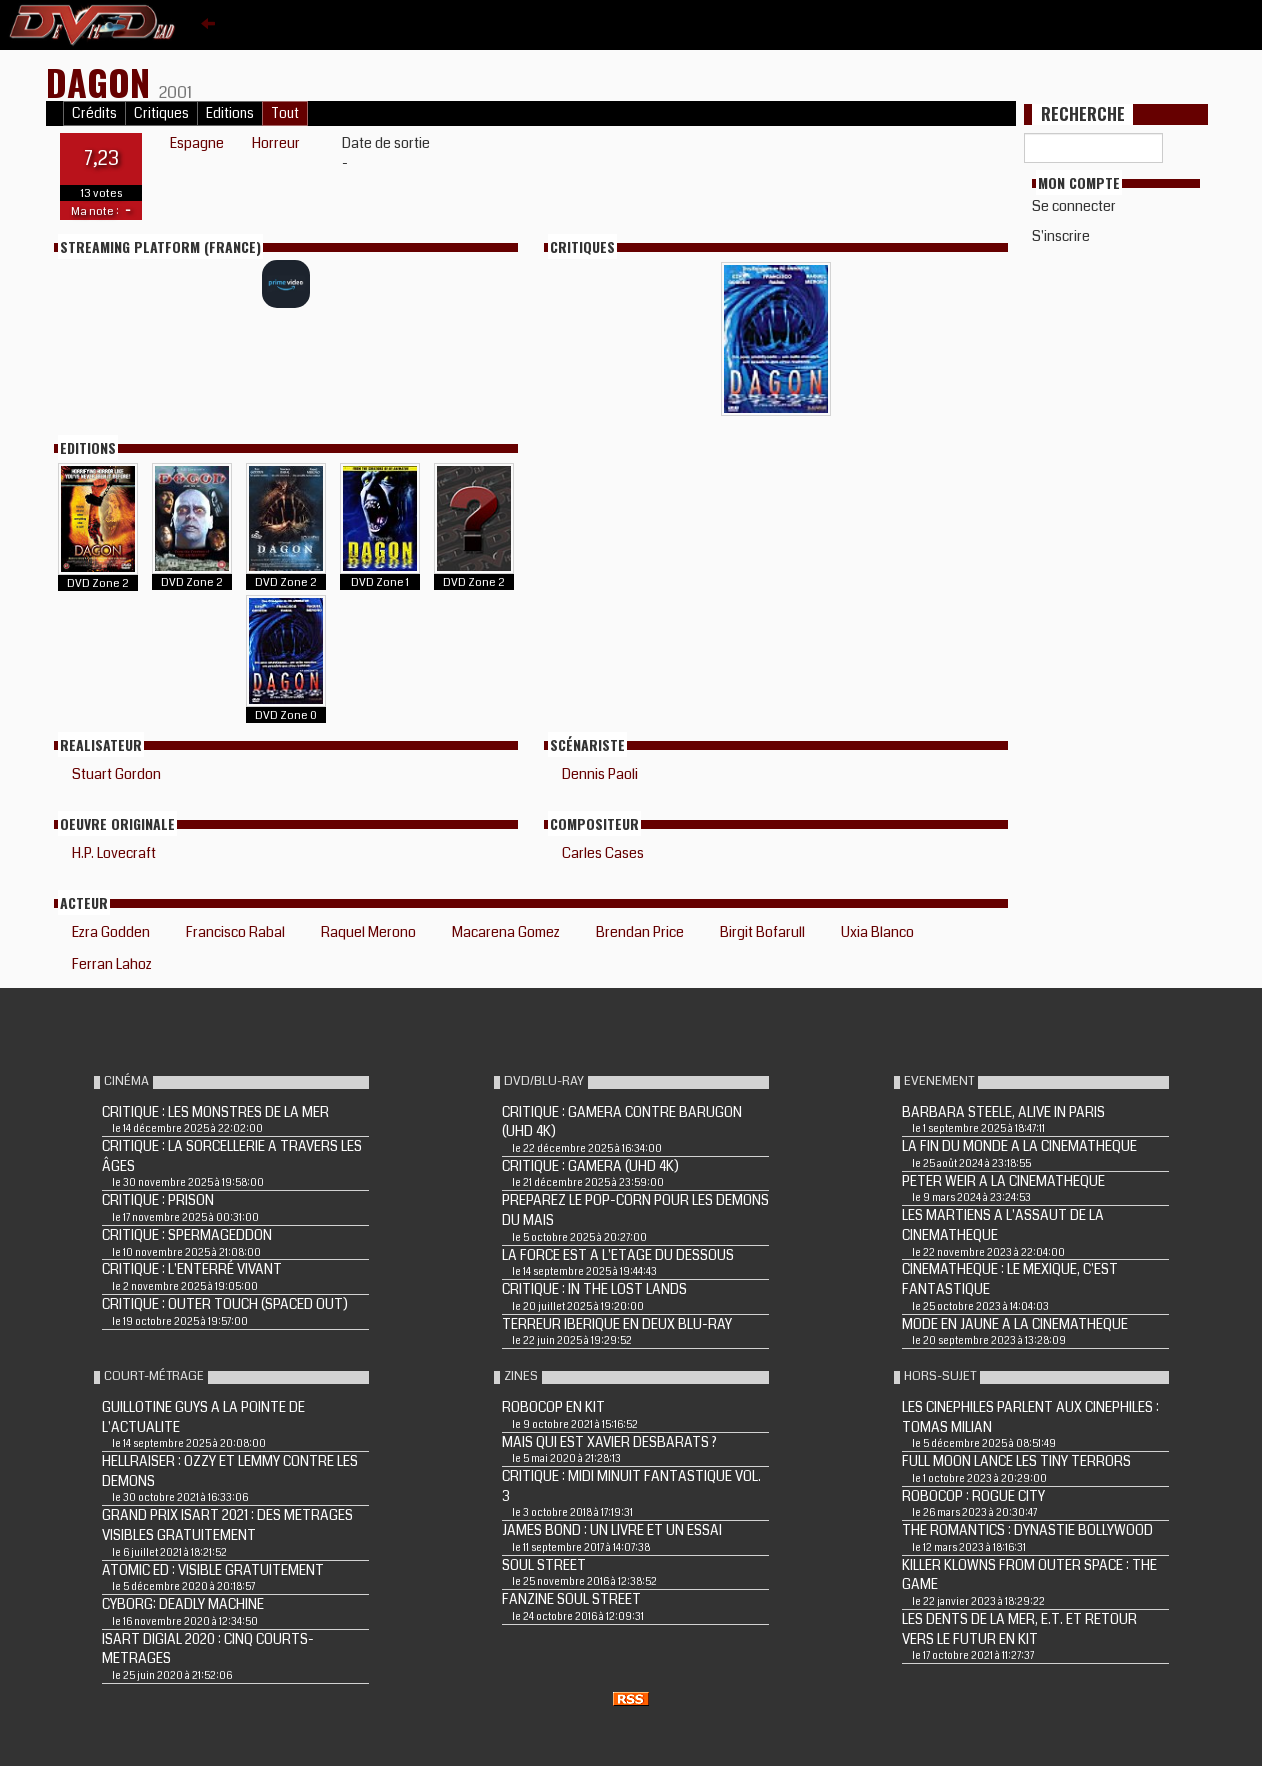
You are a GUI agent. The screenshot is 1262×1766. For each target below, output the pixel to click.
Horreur (276, 143)
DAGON (102, 81)
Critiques (161, 113)
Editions (230, 113)
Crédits (94, 113)
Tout (285, 113)
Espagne (197, 143)
